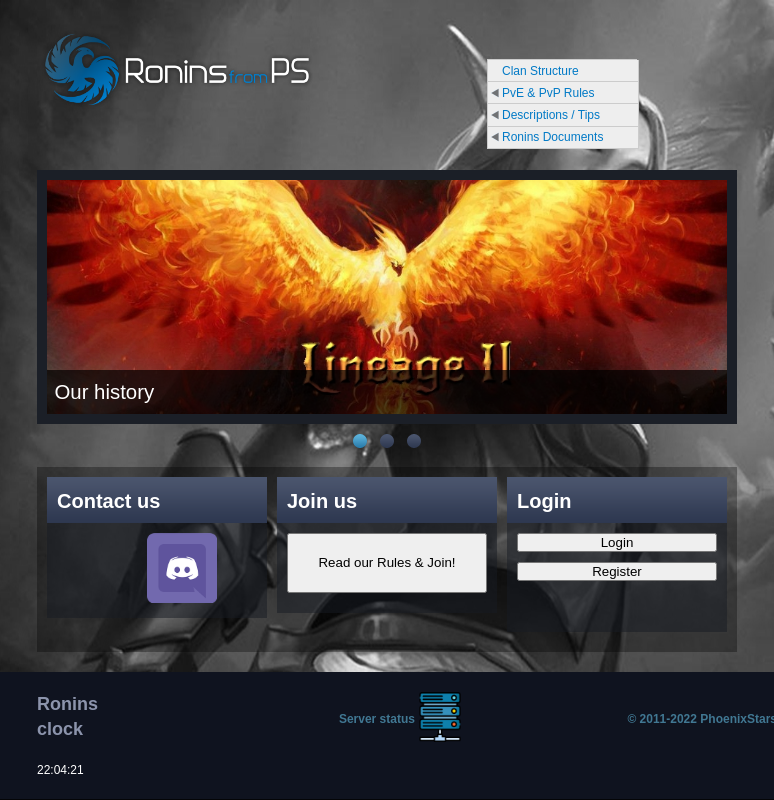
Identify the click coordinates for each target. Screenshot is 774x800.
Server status (377, 719)
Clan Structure (540, 71)
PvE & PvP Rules (548, 93)
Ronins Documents (552, 137)
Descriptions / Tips (551, 115)
